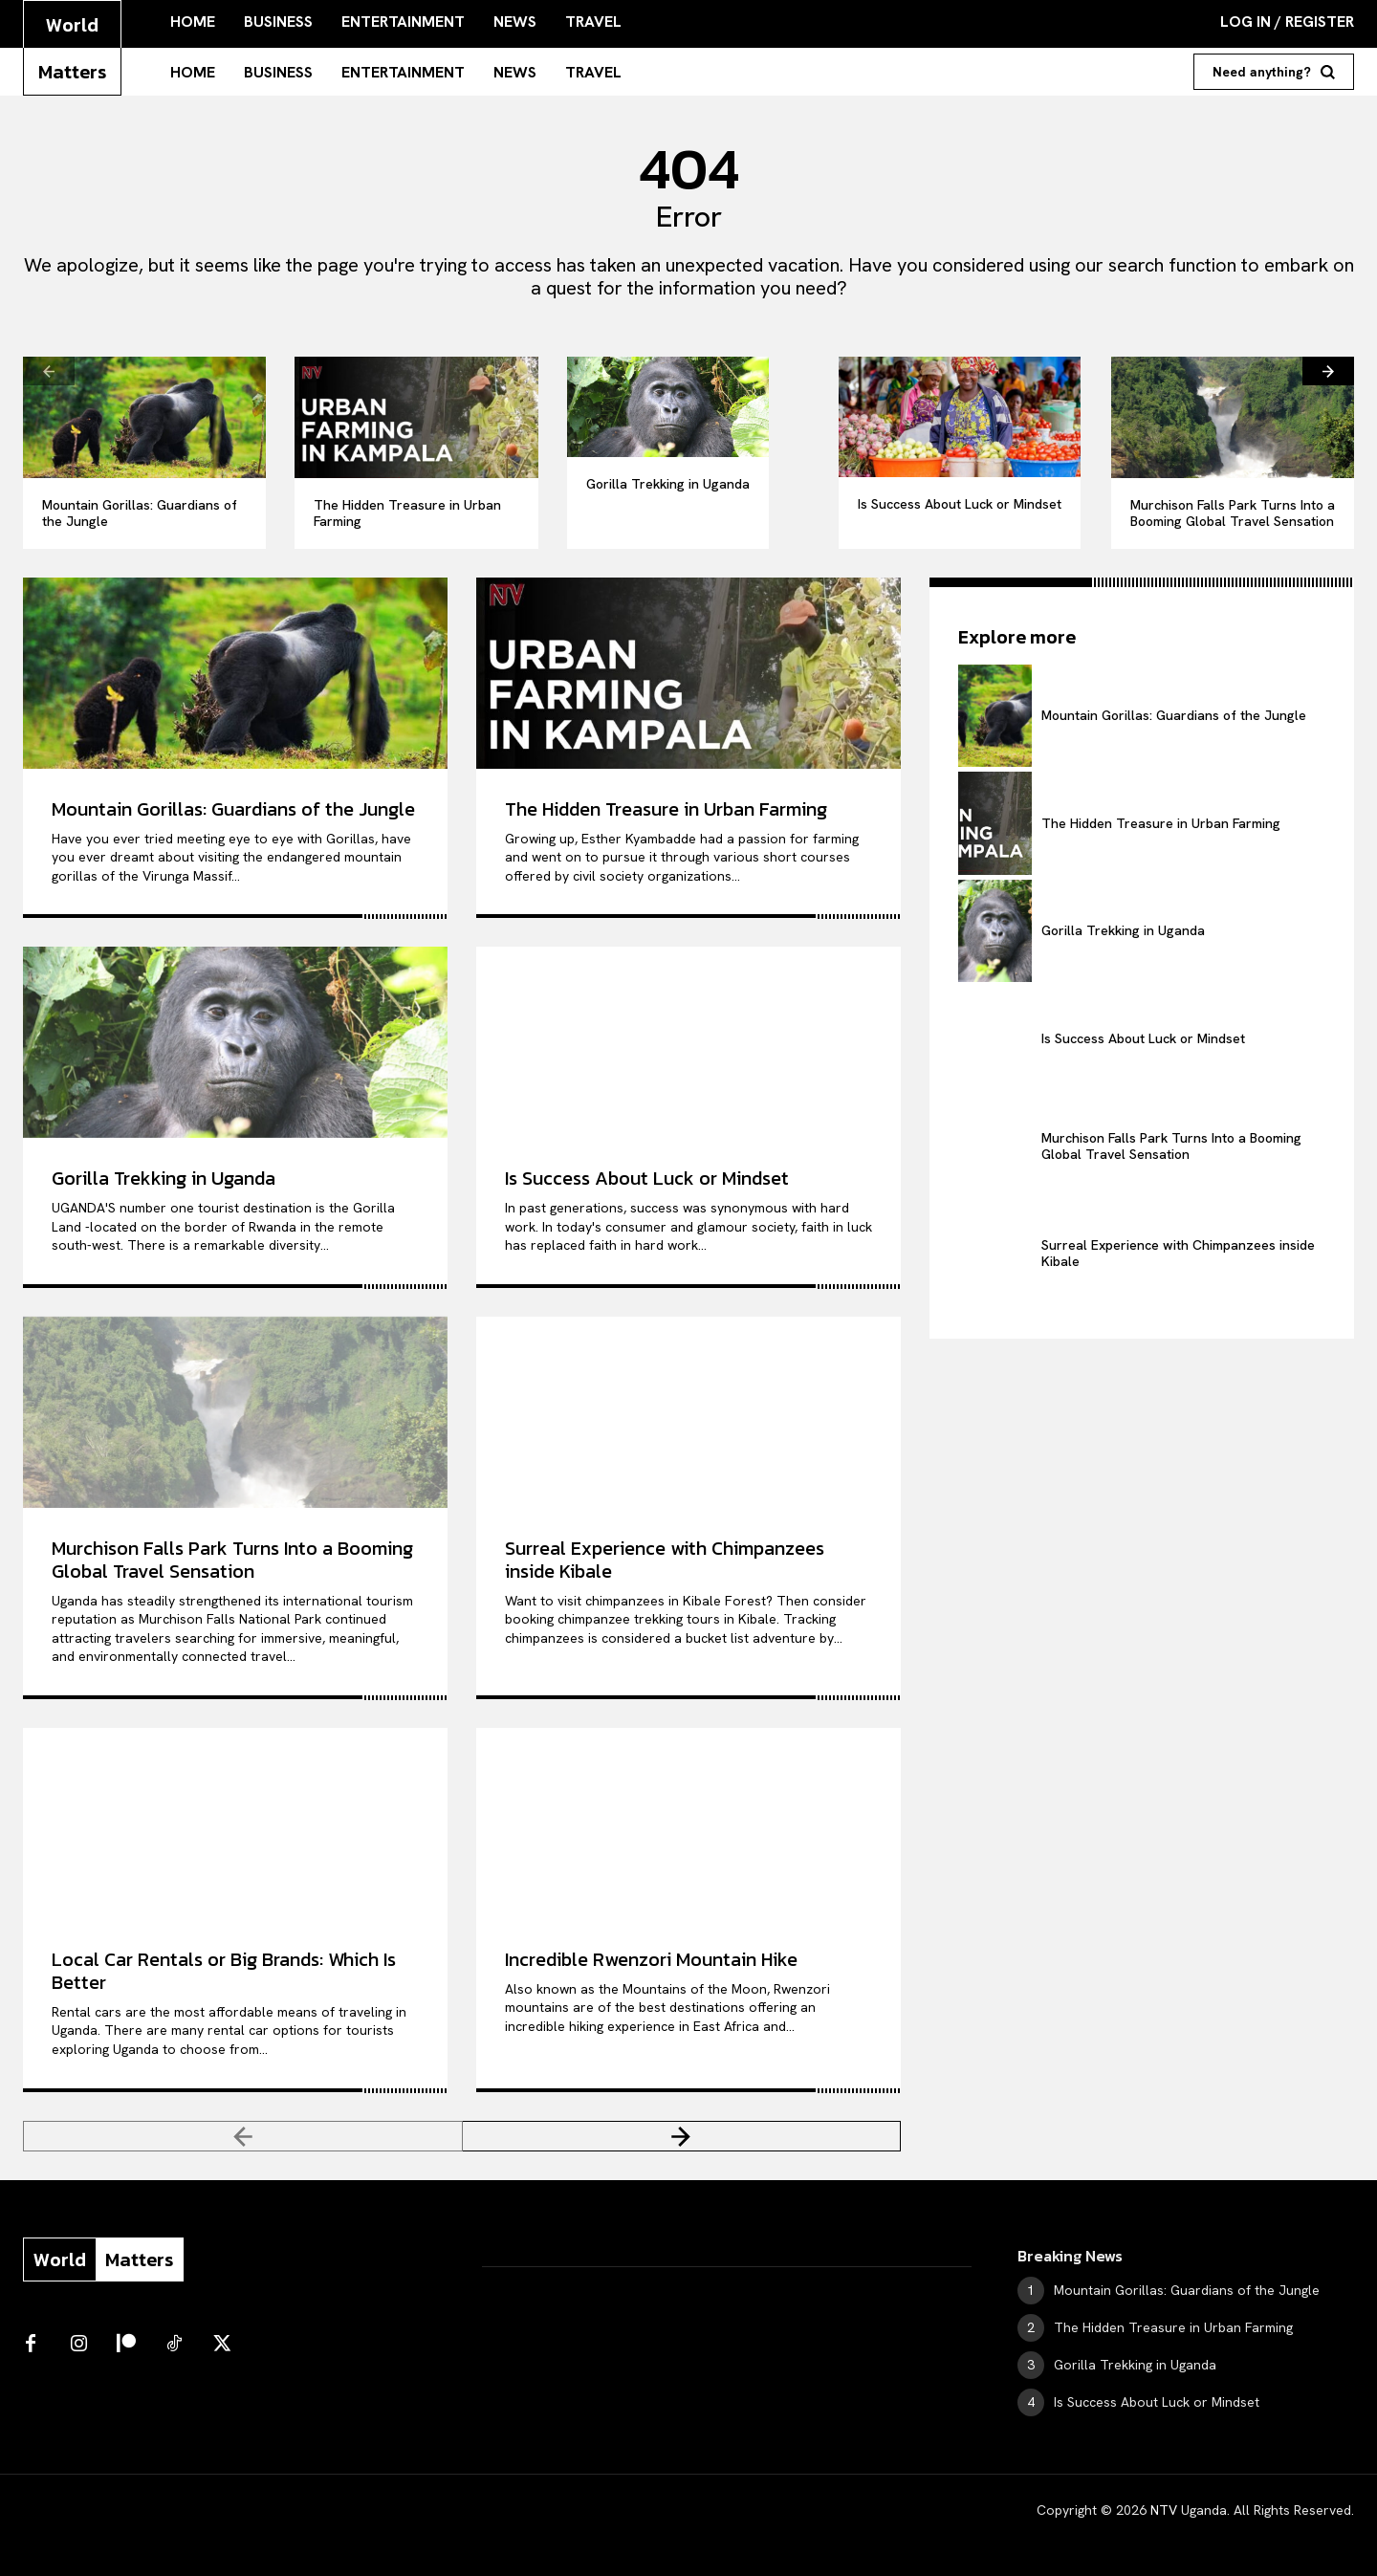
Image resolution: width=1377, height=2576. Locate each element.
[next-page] (1328, 371)
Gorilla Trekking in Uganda (668, 483)
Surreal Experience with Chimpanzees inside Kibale (664, 1559)
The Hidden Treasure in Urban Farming (407, 513)
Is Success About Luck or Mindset (959, 504)
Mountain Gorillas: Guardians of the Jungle (139, 513)
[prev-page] (49, 371)
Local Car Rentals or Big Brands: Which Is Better (224, 1971)
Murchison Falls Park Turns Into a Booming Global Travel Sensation (1232, 513)
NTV (1163, 2510)
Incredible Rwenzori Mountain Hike (651, 1959)
